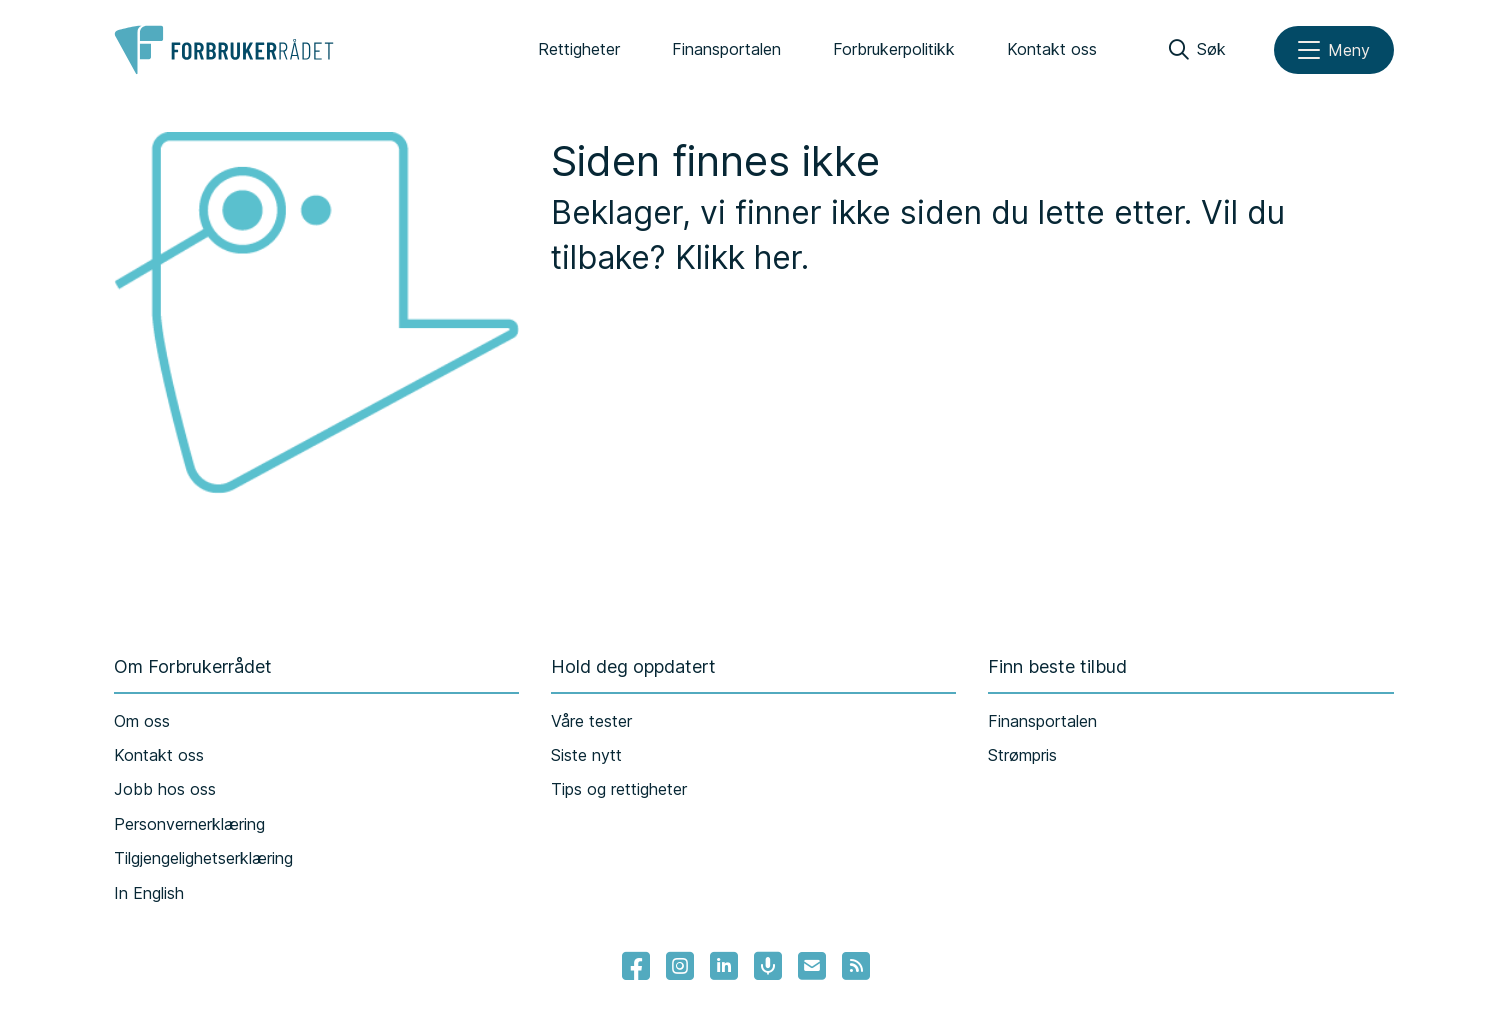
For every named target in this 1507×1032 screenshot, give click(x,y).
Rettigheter (579, 49)
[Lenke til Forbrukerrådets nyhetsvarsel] (812, 966)
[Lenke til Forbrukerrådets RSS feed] (856, 966)
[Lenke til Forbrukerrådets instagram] (680, 966)
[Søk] (1197, 50)
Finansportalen (726, 49)
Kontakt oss (1052, 49)
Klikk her (738, 257)
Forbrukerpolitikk (894, 49)
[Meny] (1334, 50)
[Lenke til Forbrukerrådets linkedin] (724, 966)
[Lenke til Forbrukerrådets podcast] (768, 966)
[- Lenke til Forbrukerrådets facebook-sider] (636, 966)
